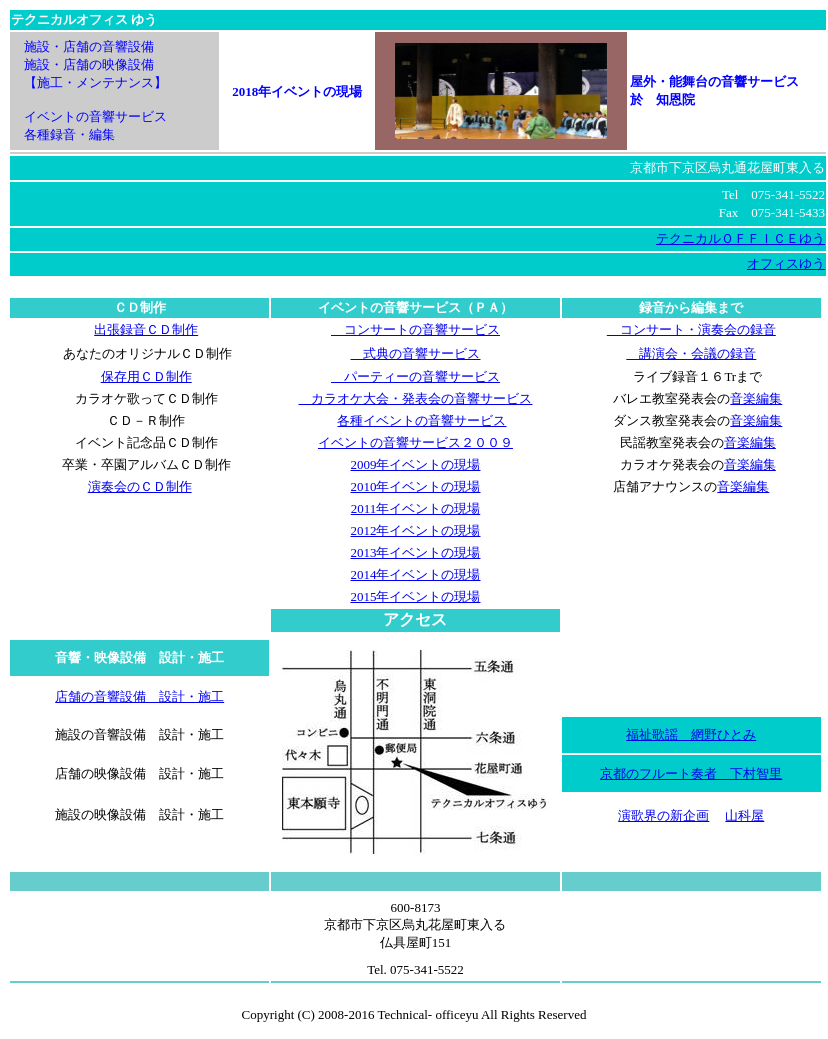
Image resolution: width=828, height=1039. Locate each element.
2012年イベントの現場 (415, 530)
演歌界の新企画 (663, 815)
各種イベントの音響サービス (421, 420)
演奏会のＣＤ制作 (140, 486)
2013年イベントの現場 (415, 552)
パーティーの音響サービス (415, 376)
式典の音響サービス (415, 353)
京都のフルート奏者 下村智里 (691, 773)
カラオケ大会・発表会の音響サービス (415, 398)
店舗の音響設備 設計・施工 (139, 696)
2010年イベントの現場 (415, 486)
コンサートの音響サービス (415, 329)
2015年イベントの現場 (415, 596)
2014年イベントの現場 (415, 574)
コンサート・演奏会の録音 (691, 329)
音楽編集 (756, 398)
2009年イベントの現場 (415, 464)
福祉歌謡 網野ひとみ (691, 734)
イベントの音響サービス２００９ (415, 442)
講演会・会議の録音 (691, 353)
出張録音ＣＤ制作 (146, 329)
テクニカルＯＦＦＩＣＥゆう (740, 238)
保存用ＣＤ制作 (146, 376)
